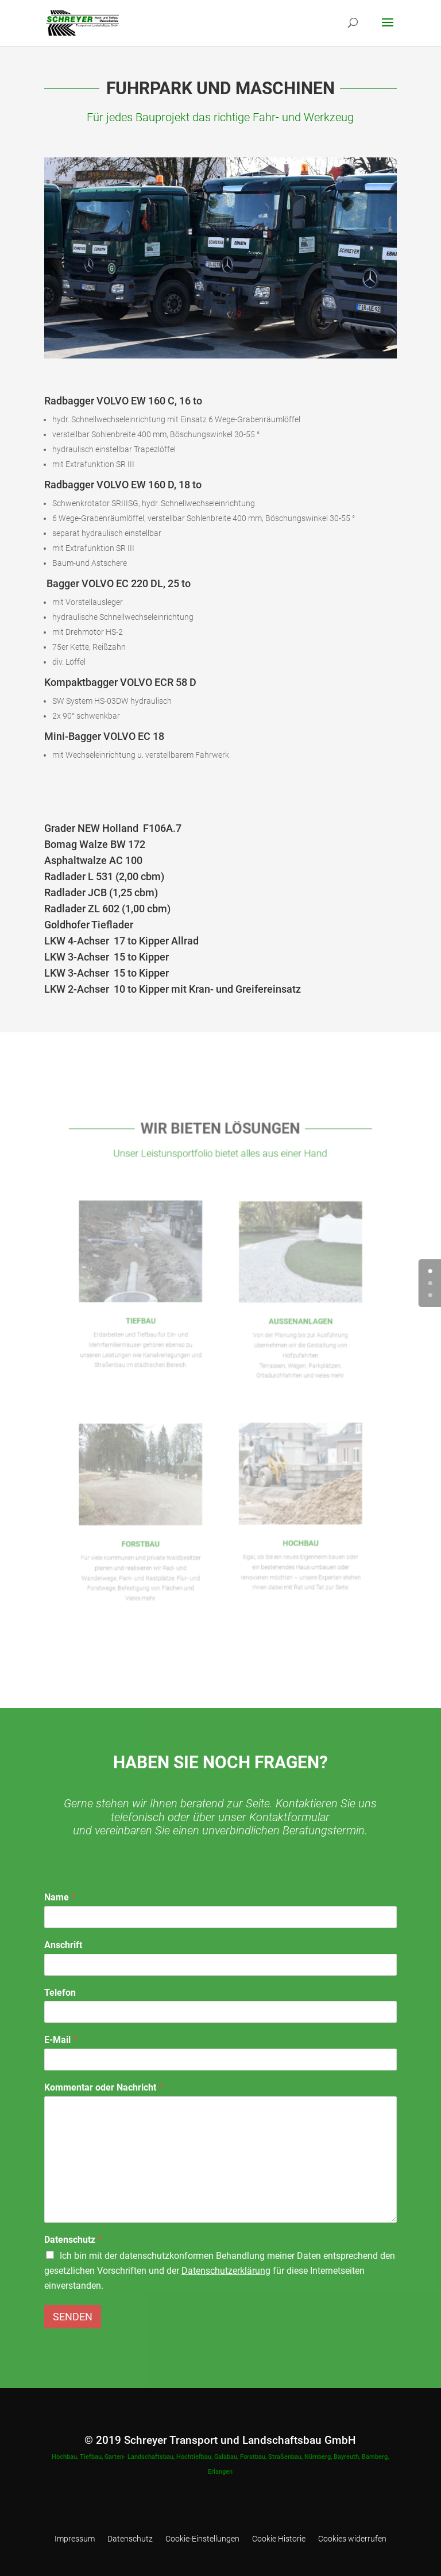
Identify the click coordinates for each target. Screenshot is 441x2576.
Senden (72, 2317)
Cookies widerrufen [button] (352, 2539)
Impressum (75, 2539)
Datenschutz (73, 2239)
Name (59, 1897)
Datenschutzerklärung (225, 2270)
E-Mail (60, 2039)
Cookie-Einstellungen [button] (202, 2539)
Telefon (60, 1992)
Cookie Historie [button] (278, 2539)
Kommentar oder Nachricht (103, 2087)
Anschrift (63, 1944)
